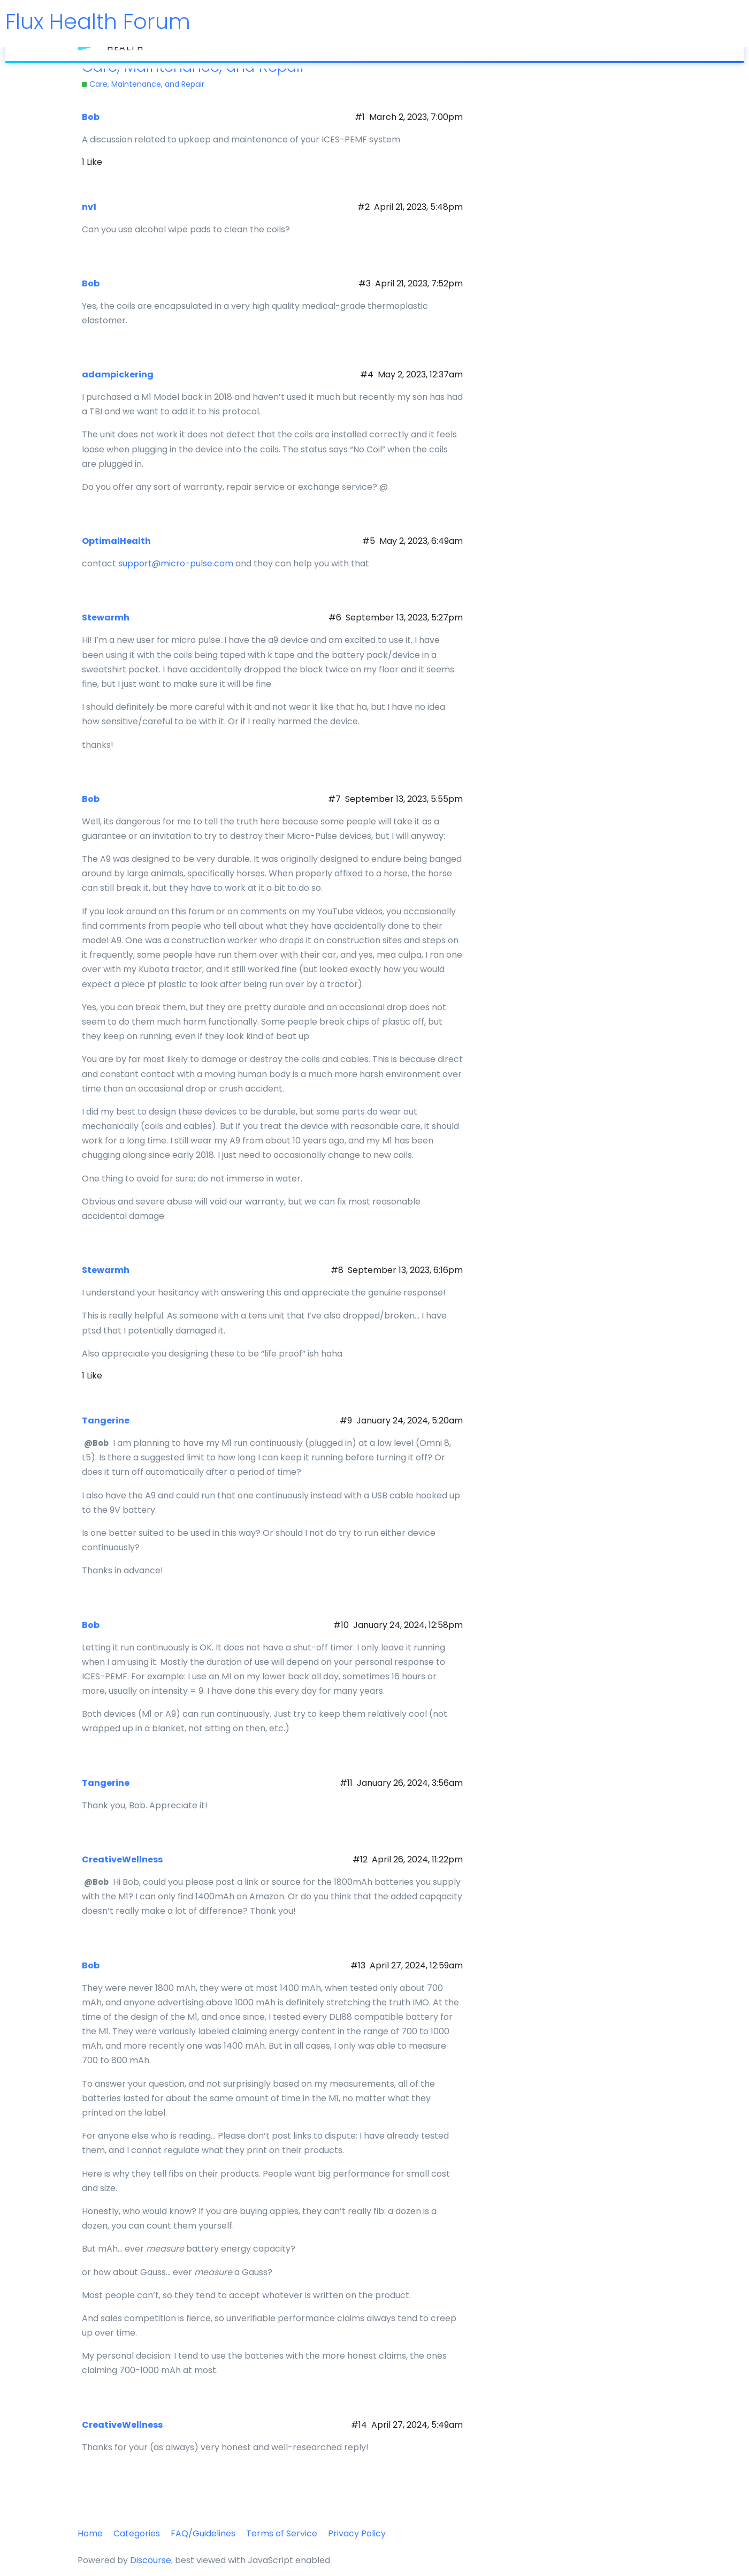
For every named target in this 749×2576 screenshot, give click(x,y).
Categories (136, 2533)
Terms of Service (281, 2533)
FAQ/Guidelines (203, 2533)
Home (90, 2533)
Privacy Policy (357, 2533)
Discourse (150, 2560)
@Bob (96, 1443)
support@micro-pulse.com (175, 563)
